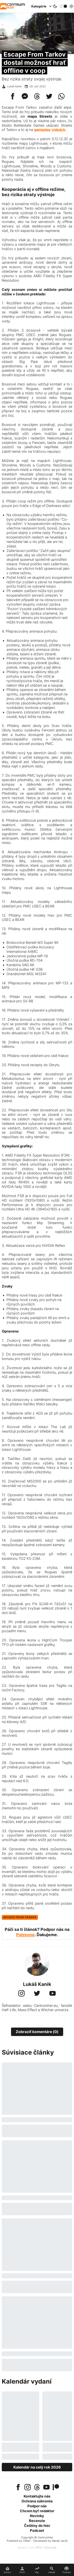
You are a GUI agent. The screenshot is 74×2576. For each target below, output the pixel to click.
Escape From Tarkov (20, 1917)
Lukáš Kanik (14, 86)
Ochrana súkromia (37, 2501)
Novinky (37, 2516)
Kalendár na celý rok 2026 (37, 2467)
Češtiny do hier (37, 2526)
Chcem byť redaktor (37, 2511)
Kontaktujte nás (37, 2496)
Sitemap (50, 2547)
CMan (27, 2540)
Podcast (37, 2530)
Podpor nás (37, 2506)
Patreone (25, 1934)
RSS (39, 2547)
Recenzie (37, 2521)
